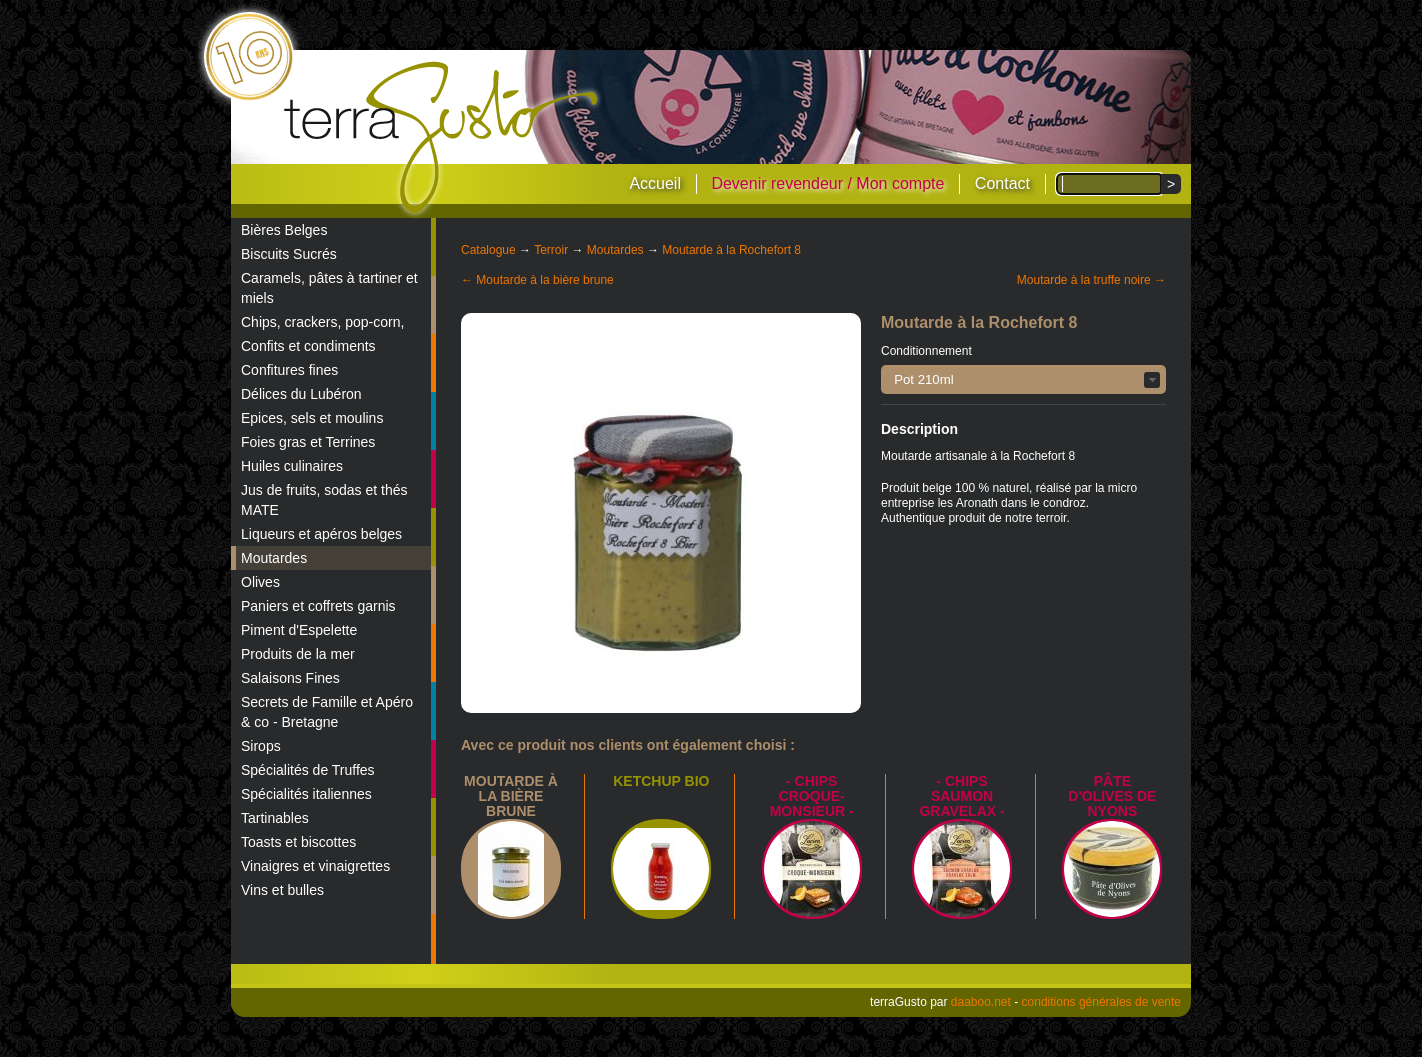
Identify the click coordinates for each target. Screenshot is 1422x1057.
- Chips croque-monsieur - (812, 796)
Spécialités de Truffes (308, 770)
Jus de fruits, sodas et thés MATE (324, 500)
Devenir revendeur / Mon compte (827, 183)
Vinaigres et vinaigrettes (315, 866)
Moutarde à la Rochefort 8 (731, 250)
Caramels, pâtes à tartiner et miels (329, 288)
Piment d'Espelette (299, 630)
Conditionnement (926, 351)
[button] (1023, 379)
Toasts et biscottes (298, 842)
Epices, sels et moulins (312, 418)
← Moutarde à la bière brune (537, 280)
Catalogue (488, 250)
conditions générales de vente (1101, 1002)
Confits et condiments (308, 346)
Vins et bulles (282, 890)
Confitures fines (289, 370)
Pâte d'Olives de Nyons (1112, 796)
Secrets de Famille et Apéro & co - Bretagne (327, 712)
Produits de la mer (298, 654)
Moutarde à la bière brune (511, 796)
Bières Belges (284, 230)
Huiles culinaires (292, 466)
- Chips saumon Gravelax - (961, 796)
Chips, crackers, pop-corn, (322, 322)
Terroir (551, 250)
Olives (260, 582)
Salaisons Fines (290, 678)
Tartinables (275, 818)
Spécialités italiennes (306, 794)
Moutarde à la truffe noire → (1091, 280)
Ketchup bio (661, 781)
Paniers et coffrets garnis (318, 606)
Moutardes (274, 558)
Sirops (261, 746)
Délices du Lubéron (301, 394)
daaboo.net (981, 1002)
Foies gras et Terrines (308, 442)
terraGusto (442, 138)
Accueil (655, 183)
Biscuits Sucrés (289, 254)
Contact (1002, 183)
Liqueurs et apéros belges (321, 534)
